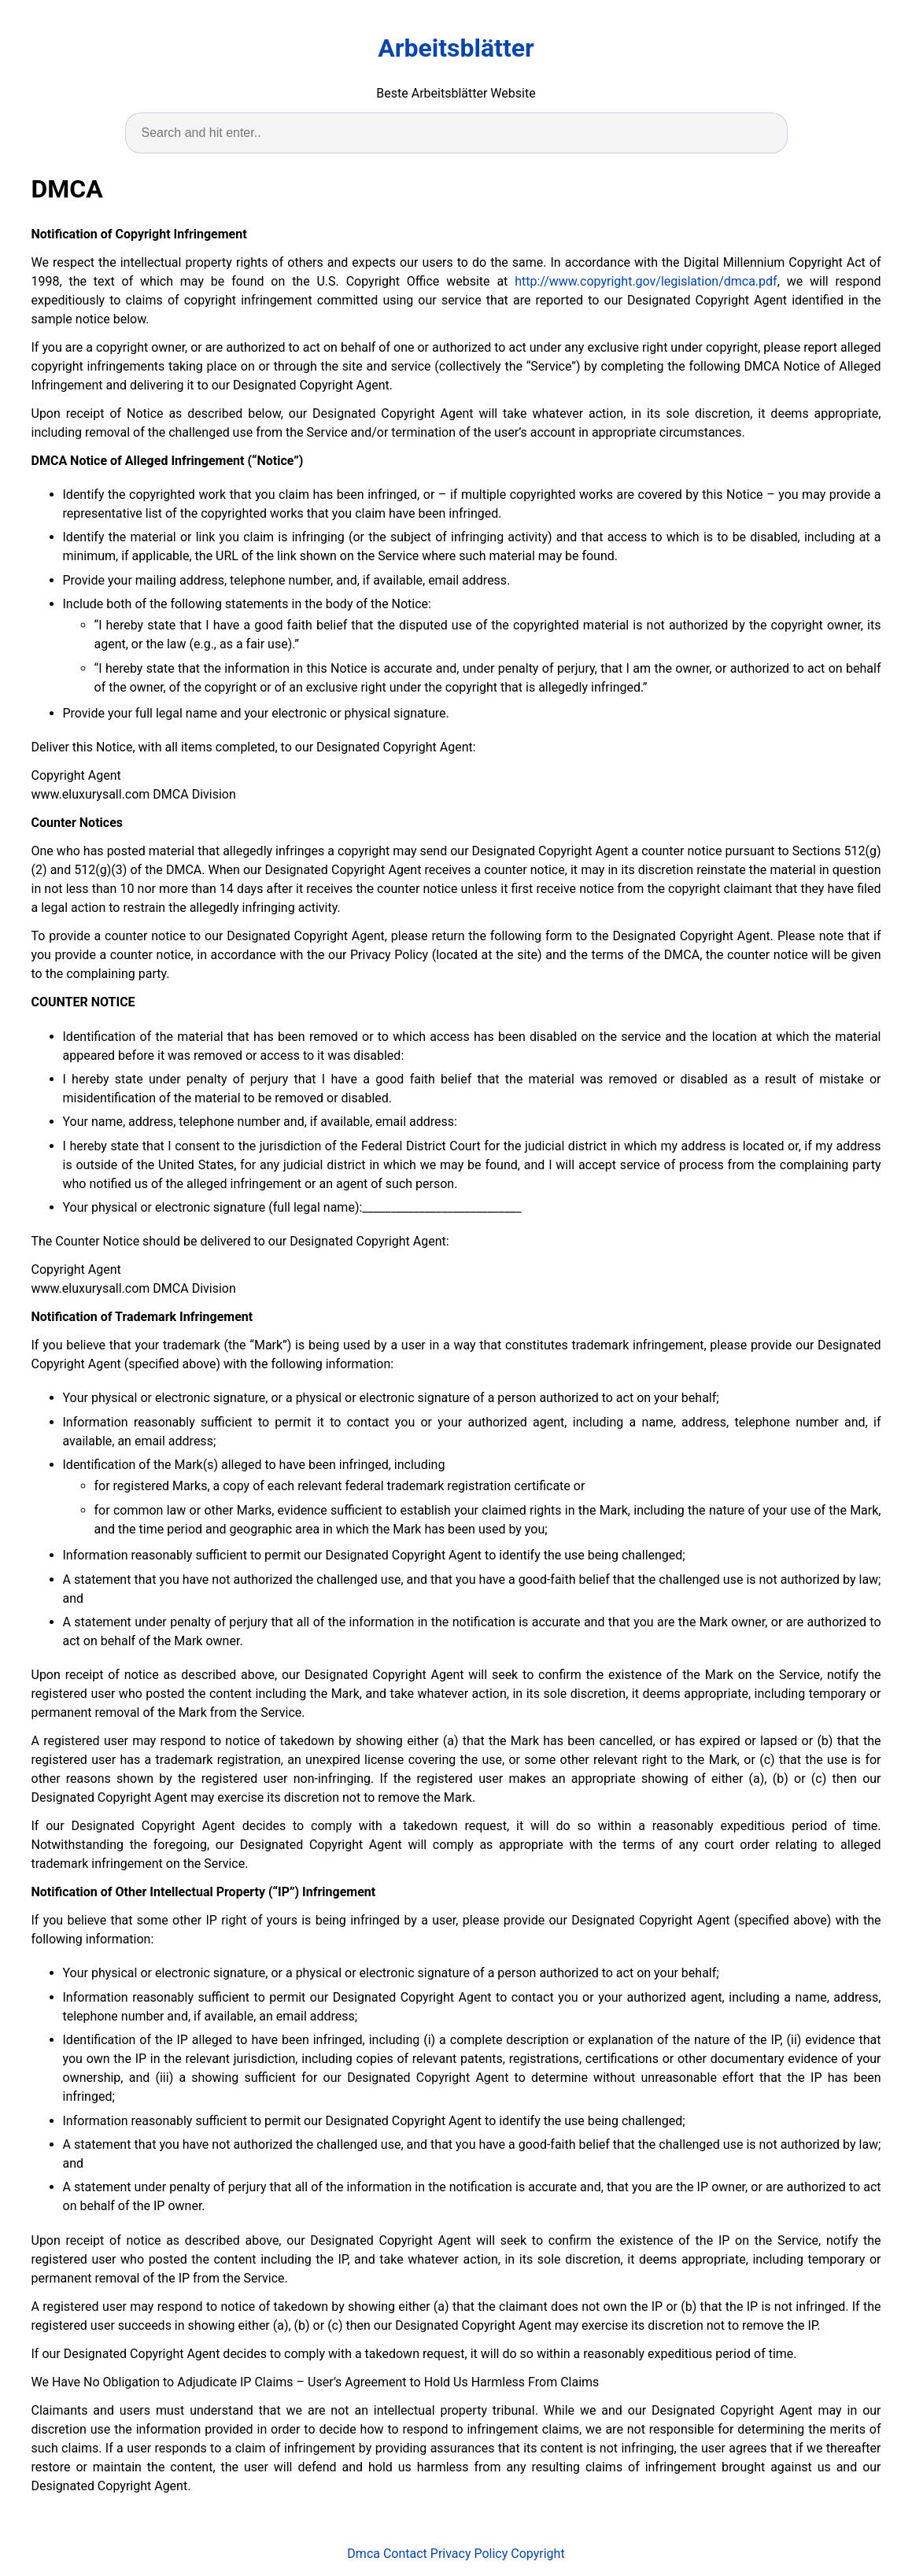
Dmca (363, 2553)
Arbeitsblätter (456, 48)
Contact (405, 2553)
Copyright (537, 2553)
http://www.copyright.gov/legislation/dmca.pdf (646, 281)
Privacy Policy (469, 2553)
